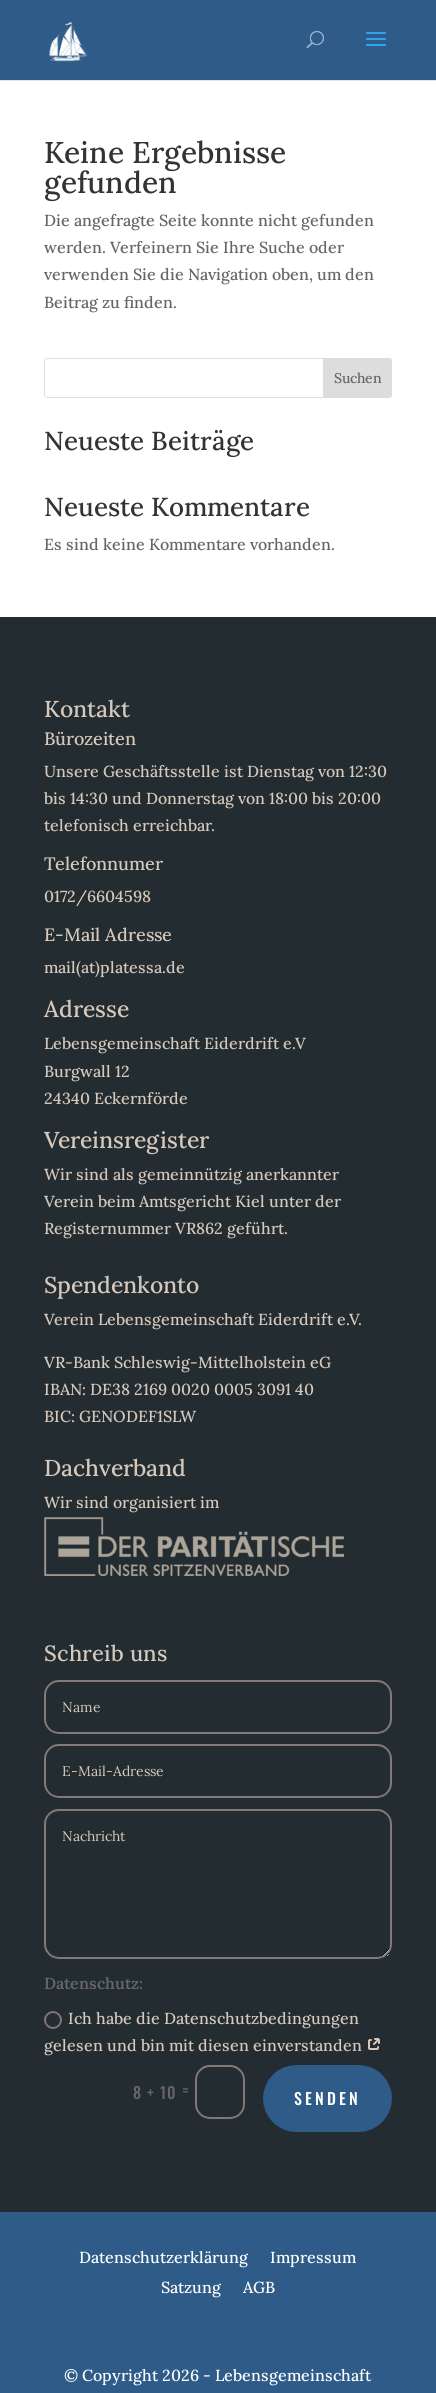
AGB (259, 2288)
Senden (327, 2098)
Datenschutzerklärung (163, 2258)
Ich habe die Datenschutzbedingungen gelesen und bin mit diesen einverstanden (213, 2031)
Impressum (313, 2258)
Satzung (191, 2288)
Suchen (358, 378)
